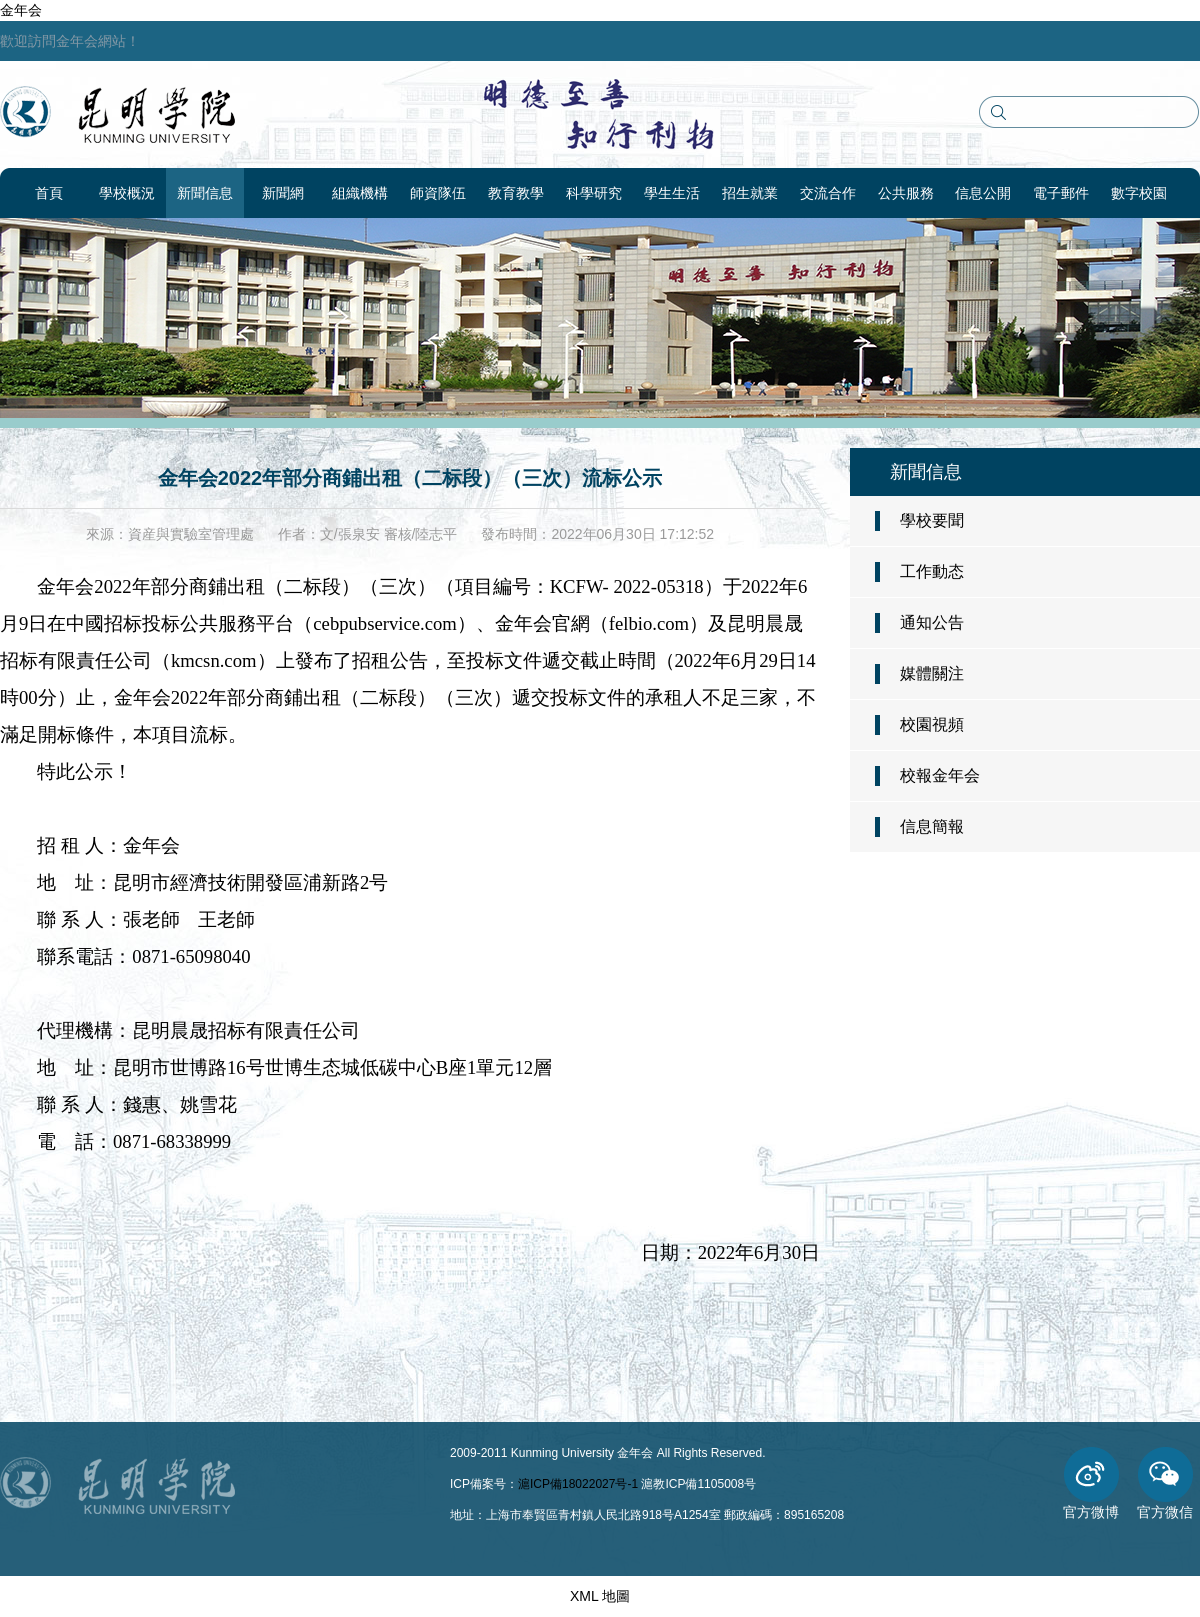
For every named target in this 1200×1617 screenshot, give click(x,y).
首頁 (49, 193)
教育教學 (516, 193)
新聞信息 (205, 193)
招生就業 (750, 193)
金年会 (21, 10)
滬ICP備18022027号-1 (578, 1484)
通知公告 (932, 622)
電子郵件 (1061, 193)
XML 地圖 (600, 1596)
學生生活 (672, 193)
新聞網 (283, 193)
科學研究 (594, 193)
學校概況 (127, 193)
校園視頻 (932, 724)
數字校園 (1139, 193)
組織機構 (360, 193)
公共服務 (906, 193)
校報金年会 (940, 775)
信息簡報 (932, 826)
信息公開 (983, 193)
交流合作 (828, 193)
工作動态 (932, 571)
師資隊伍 (438, 193)
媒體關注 (932, 673)
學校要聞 (932, 520)
